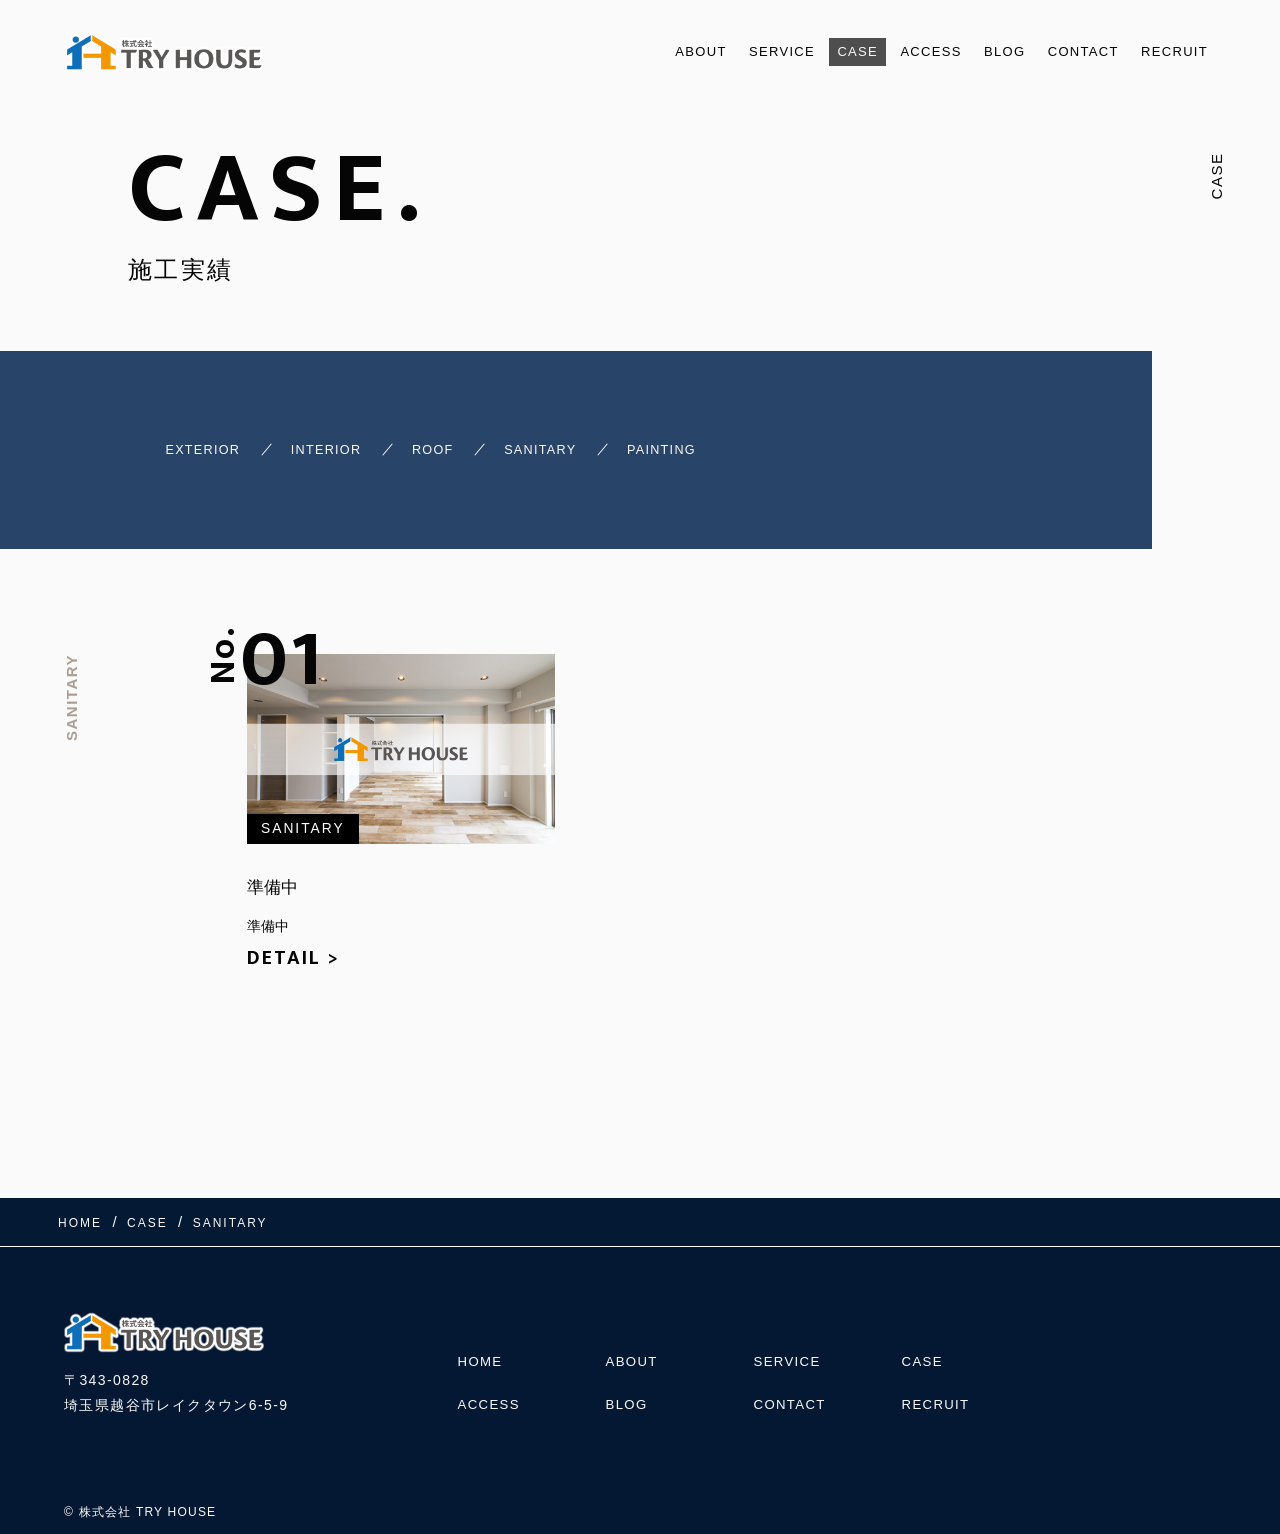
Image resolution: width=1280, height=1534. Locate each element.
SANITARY (573, 441)
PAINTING (716, 441)
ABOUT (643, 51)
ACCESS (898, 51)
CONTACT (1068, 51)
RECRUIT (1169, 51)
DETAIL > (293, 945)
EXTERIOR (172, 441)
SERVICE (734, 51)
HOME (482, 1337)
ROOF (444, 441)
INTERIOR (319, 441)
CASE (817, 51)
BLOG (980, 51)
